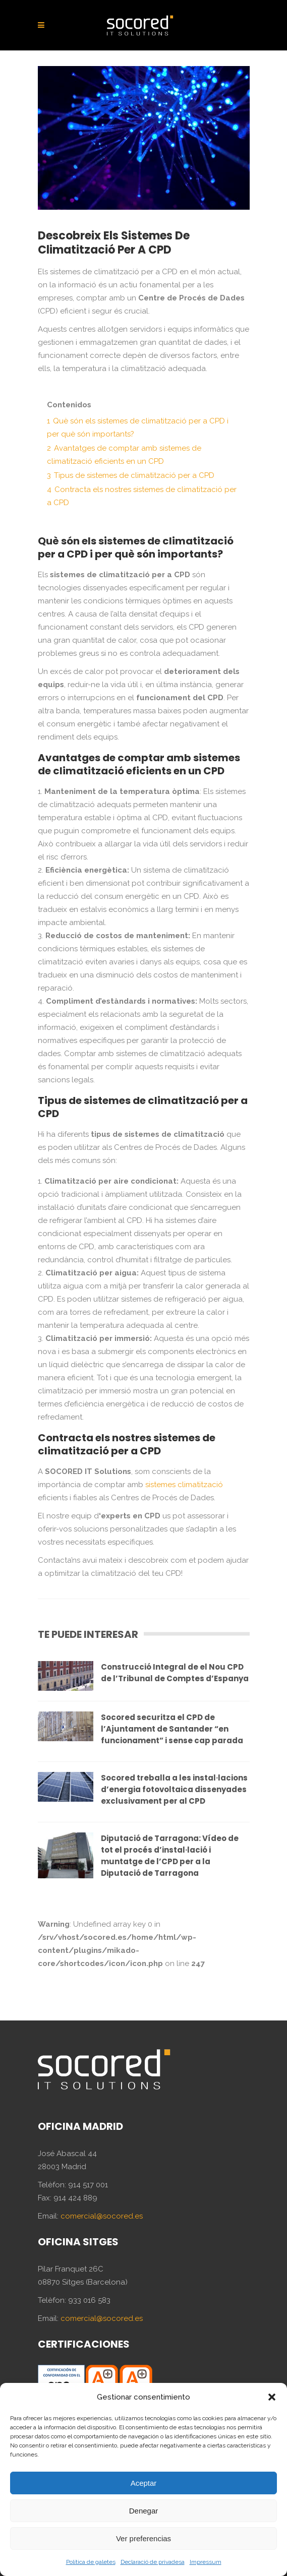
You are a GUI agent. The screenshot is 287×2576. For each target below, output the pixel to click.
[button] (272, 2397)
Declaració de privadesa (153, 2561)
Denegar (143, 2510)
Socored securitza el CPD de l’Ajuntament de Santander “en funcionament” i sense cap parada (172, 1729)
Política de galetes (91, 2561)
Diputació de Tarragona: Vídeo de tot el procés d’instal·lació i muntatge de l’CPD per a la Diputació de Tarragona (170, 1855)
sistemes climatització (184, 1484)
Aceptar (144, 2483)
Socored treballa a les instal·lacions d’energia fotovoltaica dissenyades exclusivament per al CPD (174, 1789)
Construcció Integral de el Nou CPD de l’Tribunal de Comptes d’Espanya (175, 1673)
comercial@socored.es (102, 2216)
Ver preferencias (143, 2538)
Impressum (205, 2561)
